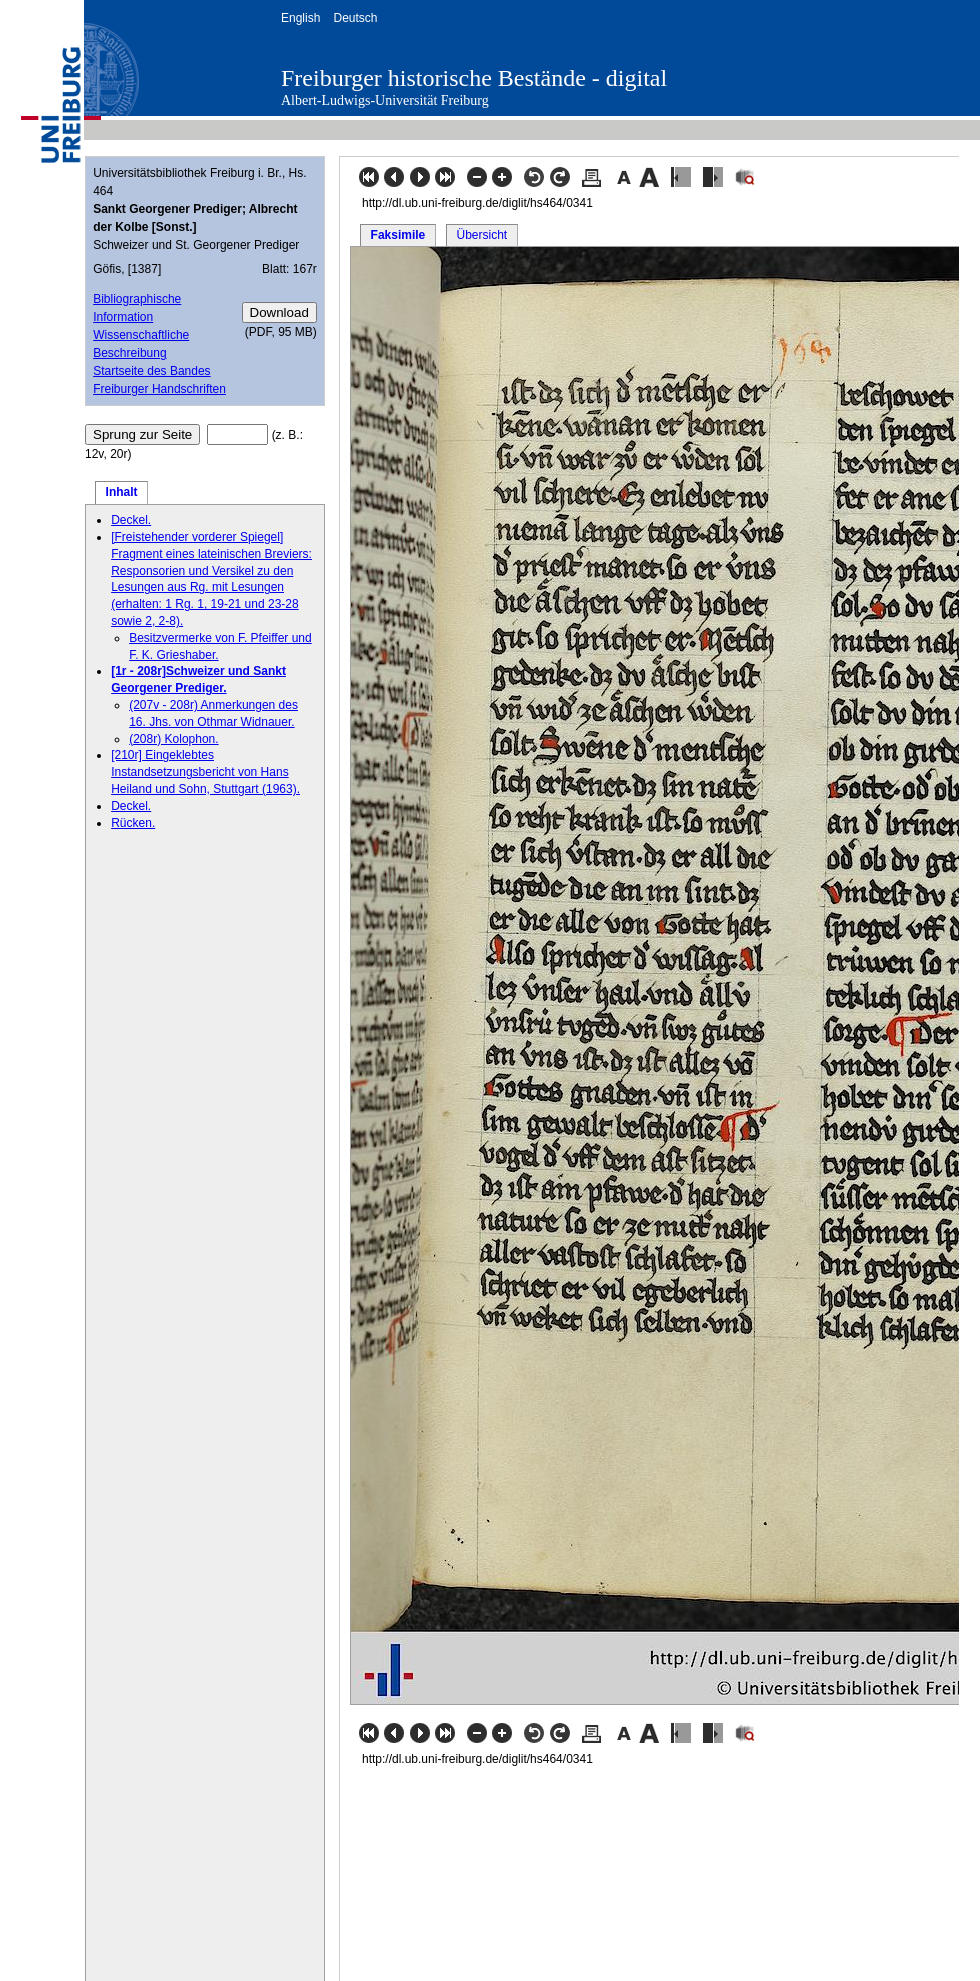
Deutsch (355, 18)
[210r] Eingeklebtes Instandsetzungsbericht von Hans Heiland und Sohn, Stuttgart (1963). (205, 772)
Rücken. (133, 823)
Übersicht (481, 235)
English (300, 18)
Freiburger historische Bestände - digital (474, 78)
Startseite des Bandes (151, 371)
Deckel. (131, 520)
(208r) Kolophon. (173, 739)
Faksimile (398, 235)
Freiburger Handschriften (159, 389)
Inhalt (122, 492)
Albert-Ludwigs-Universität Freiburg (385, 100)
